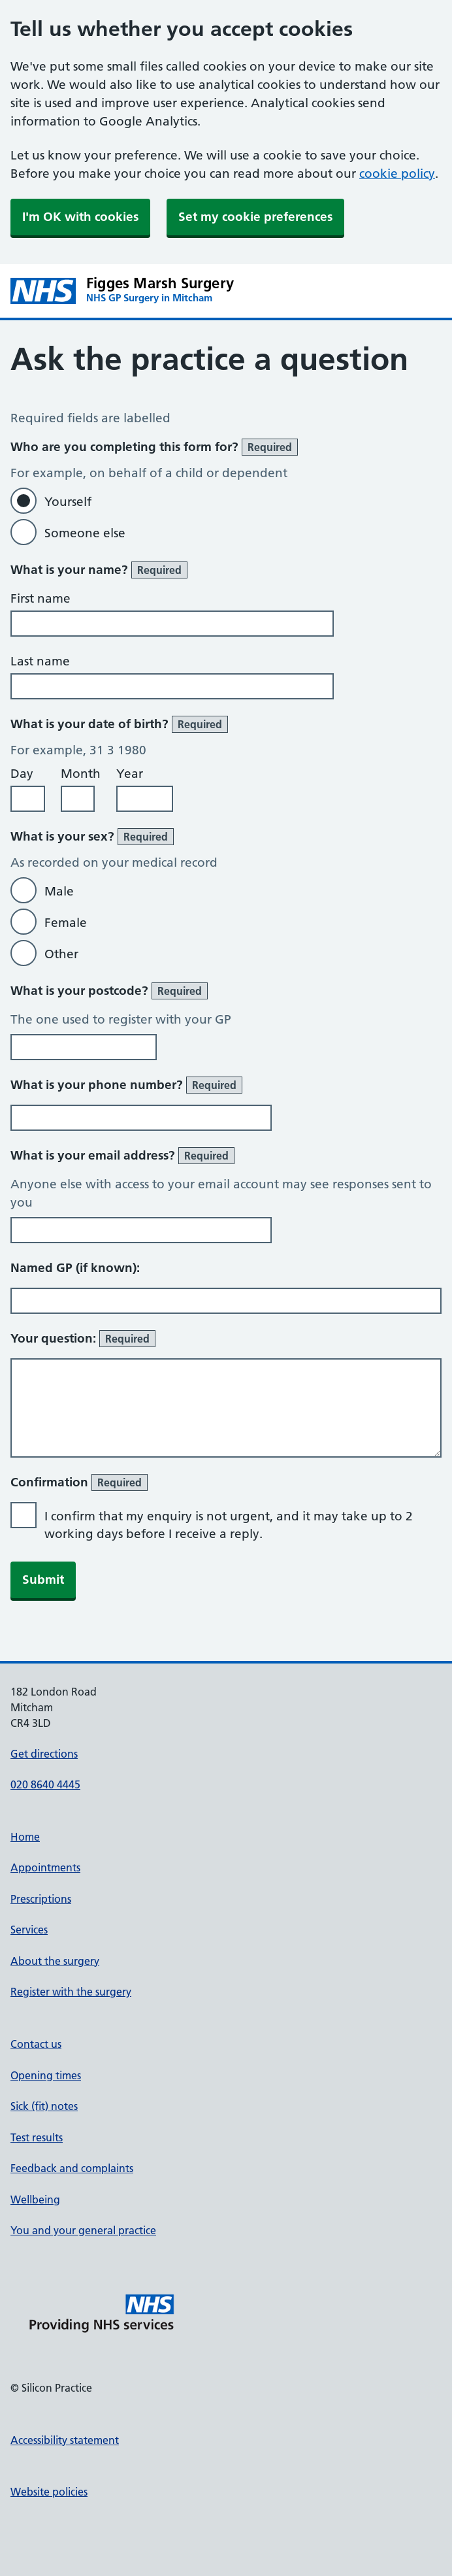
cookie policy (397, 173)
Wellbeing (35, 2199)
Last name (40, 661)
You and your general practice (83, 2230)
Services (29, 1929)
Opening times (45, 2075)
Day (21, 773)
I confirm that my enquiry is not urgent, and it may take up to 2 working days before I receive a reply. (228, 1525)
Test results (36, 2137)
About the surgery (54, 1960)
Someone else (84, 533)
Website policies (49, 2491)
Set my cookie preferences (255, 216)
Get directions (44, 1753)
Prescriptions (40, 1898)
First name (40, 598)
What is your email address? (122, 1155)
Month (81, 773)
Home (25, 1836)
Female (65, 922)
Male (59, 891)
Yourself (67, 501)
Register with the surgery (70, 1991)
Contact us (35, 2043)
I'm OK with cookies (80, 216)
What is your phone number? (126, 1085)
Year (129, 773)
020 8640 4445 (45, 1784)
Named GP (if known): (75, 1267)
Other (61, 954)
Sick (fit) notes (44, 2106)
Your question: (82, 1338)
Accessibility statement (64, 2440)
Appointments (45, 1867)
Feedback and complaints (71, 2168)
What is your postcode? (109, 990)
